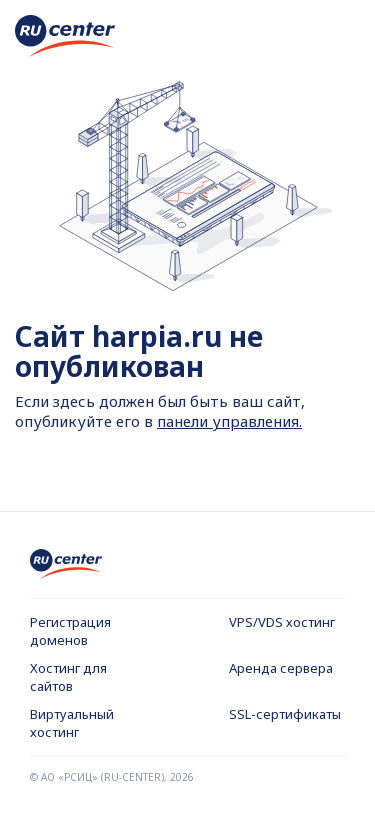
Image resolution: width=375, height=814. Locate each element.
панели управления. (229, 421)
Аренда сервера (281, 668)
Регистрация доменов (70, 631)
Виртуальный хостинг (72, 723)
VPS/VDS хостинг (282, 622)
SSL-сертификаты (285, 714)
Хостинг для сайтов (68, 677)
